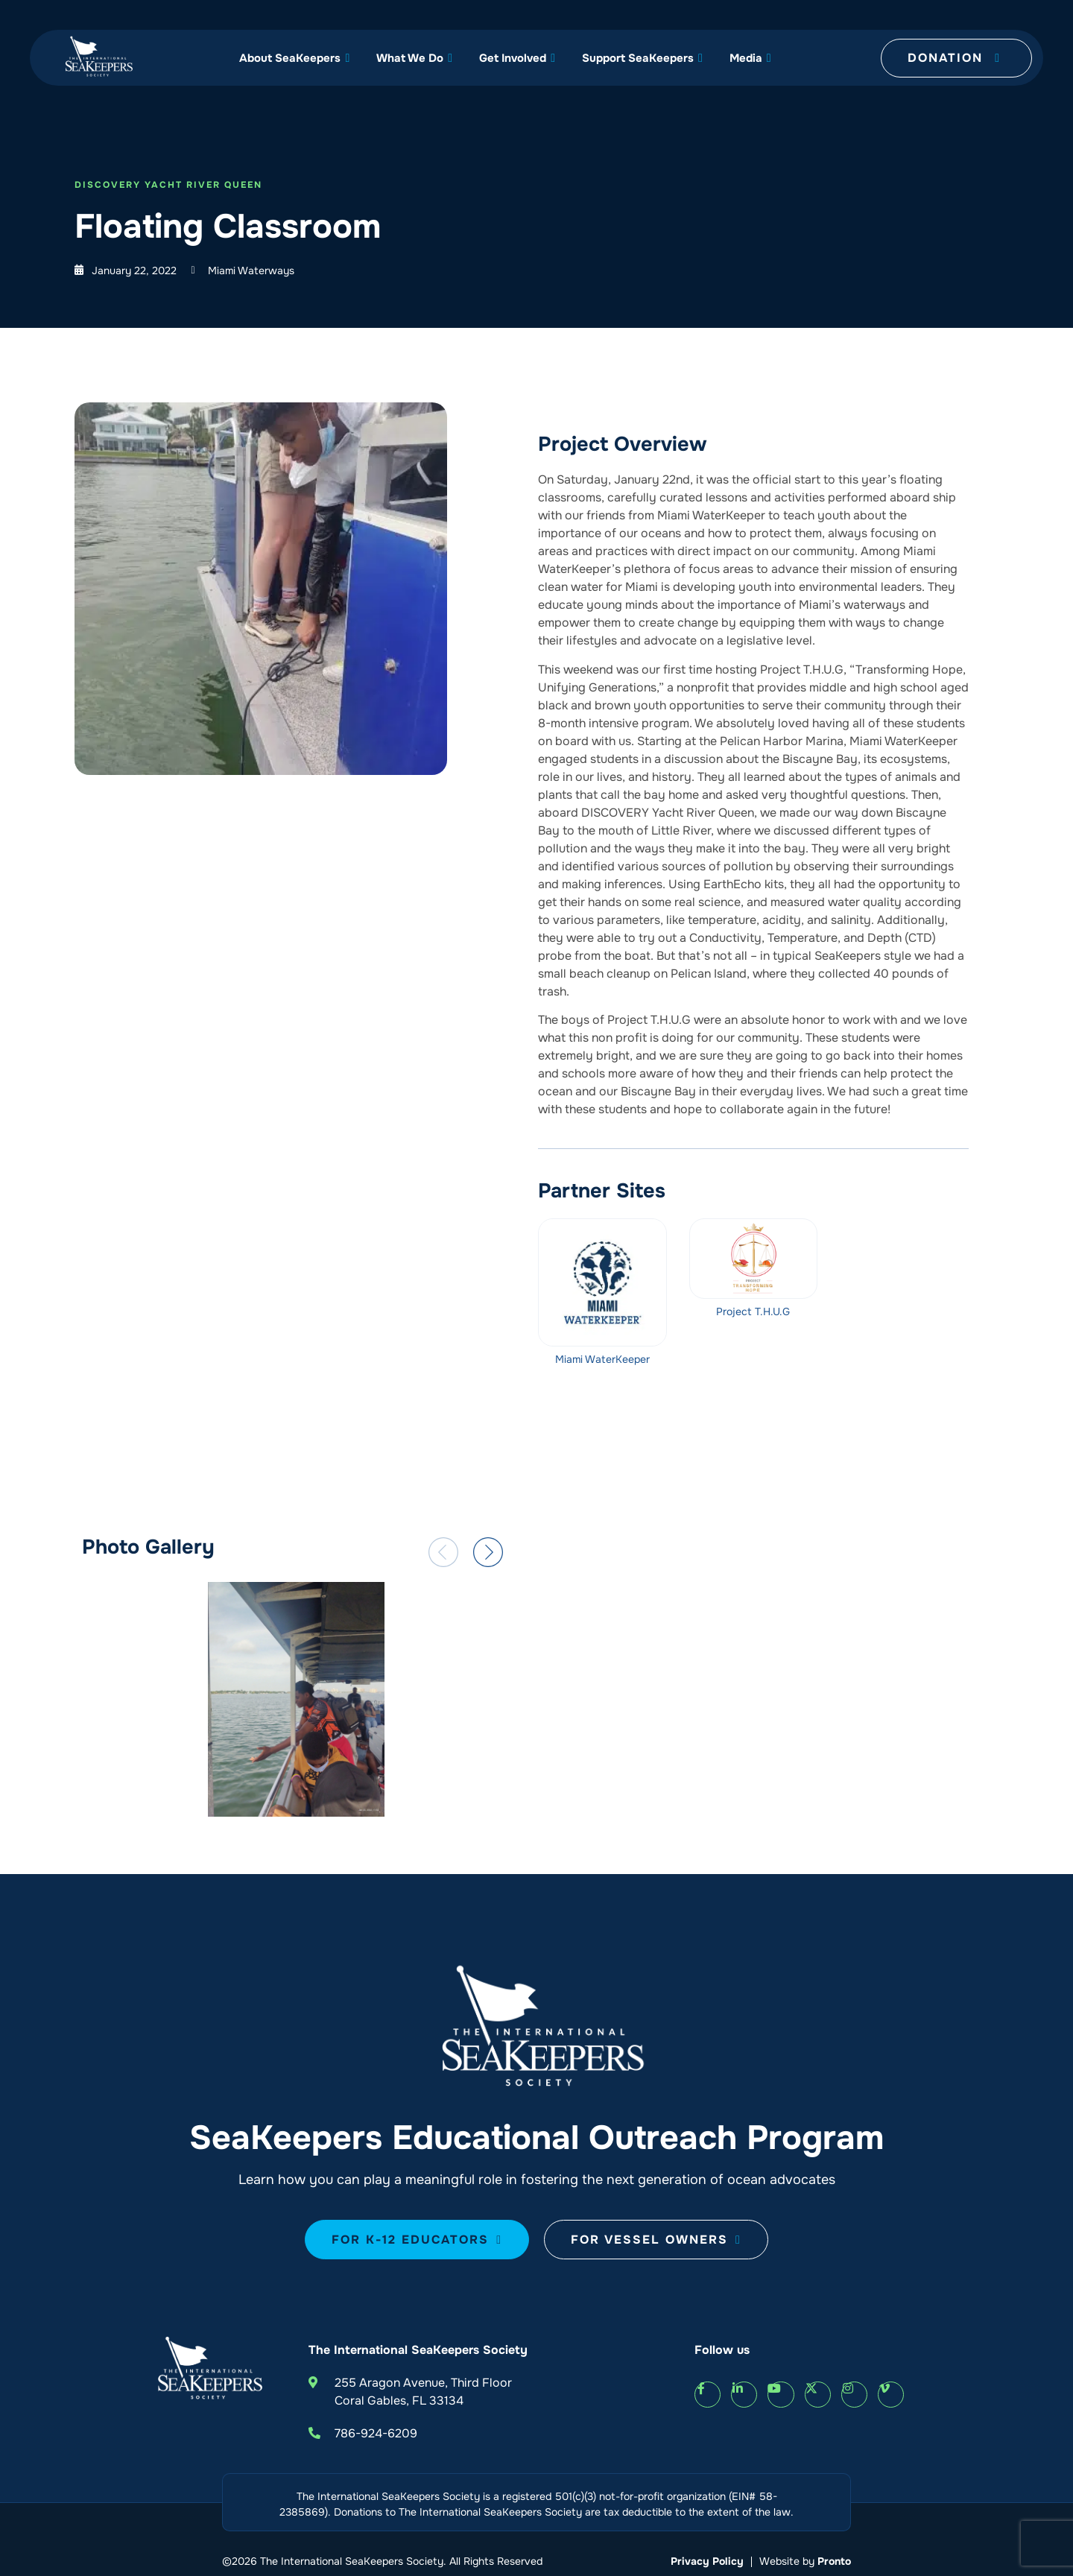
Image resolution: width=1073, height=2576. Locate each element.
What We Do (414, 58)
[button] (443, 1552)
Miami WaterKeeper (602, 1359)
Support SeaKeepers (642, 58)
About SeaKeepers (294, 58)
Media (750, 58)
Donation (954, 58)
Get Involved (517, 58)
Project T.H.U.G (753, 1311)
